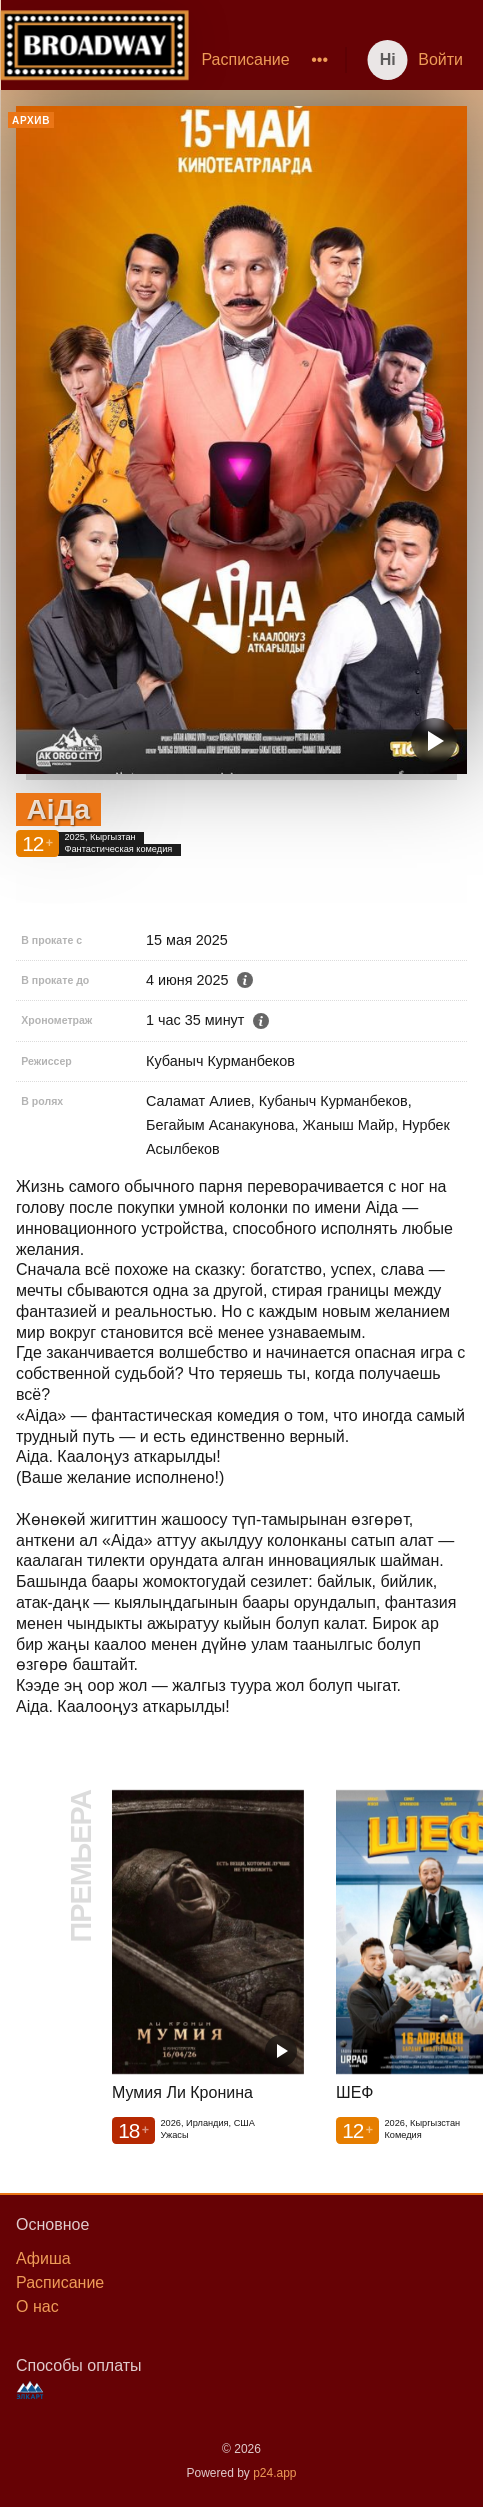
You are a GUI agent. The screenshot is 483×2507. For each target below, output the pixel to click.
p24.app (274, 2473)
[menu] (263, 60)
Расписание (245, 59)
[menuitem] (245, 60)
